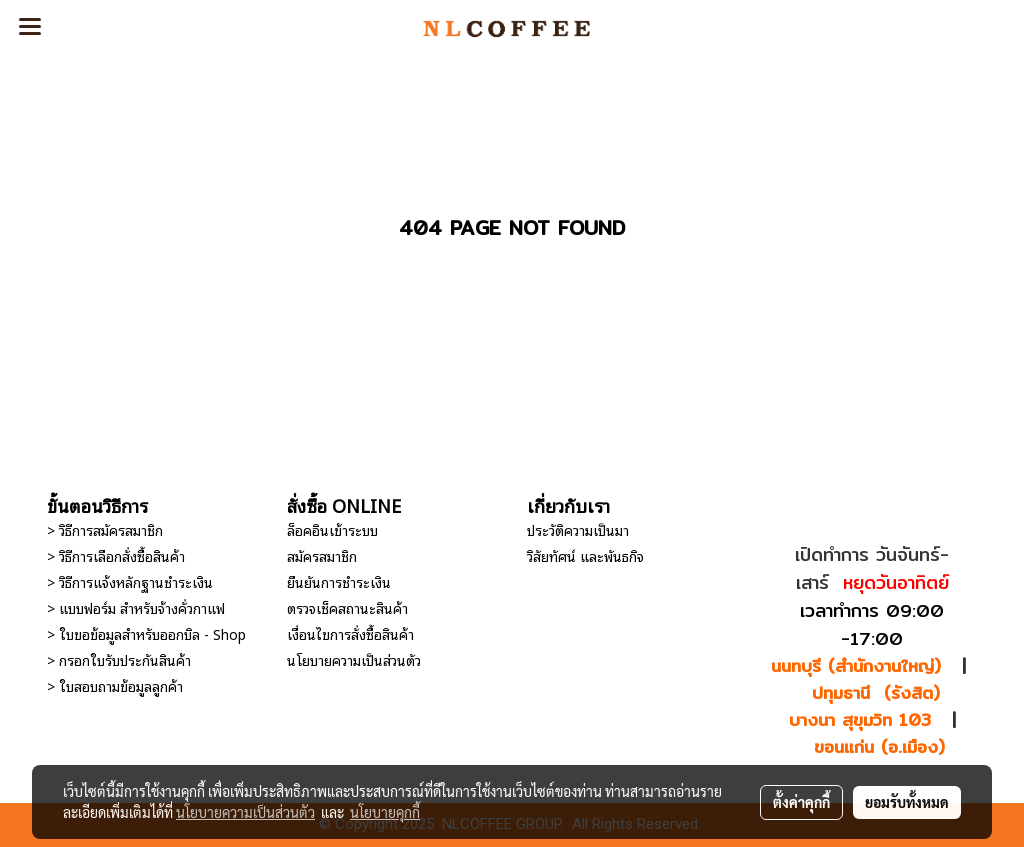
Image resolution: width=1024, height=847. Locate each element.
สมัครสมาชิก (322, 555)
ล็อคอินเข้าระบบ (332, 529)
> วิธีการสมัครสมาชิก (105, 529)
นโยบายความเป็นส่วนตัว (354, 659)
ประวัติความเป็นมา (578, 529)
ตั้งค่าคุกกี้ (801, 802)
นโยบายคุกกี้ (385, 812)
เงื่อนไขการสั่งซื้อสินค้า (350, 633)
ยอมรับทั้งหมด (907, 802)
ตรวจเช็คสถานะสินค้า (347, 607)
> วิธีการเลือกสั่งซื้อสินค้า (116, 555)
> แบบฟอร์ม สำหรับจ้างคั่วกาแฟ (136, 607)
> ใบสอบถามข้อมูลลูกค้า (115, 685)
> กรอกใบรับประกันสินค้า (119, 659)
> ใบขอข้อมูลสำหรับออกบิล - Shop (146, 633)
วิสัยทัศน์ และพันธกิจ (585, 555)
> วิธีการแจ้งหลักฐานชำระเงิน (130, 581)
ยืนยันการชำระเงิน (339, 581)
